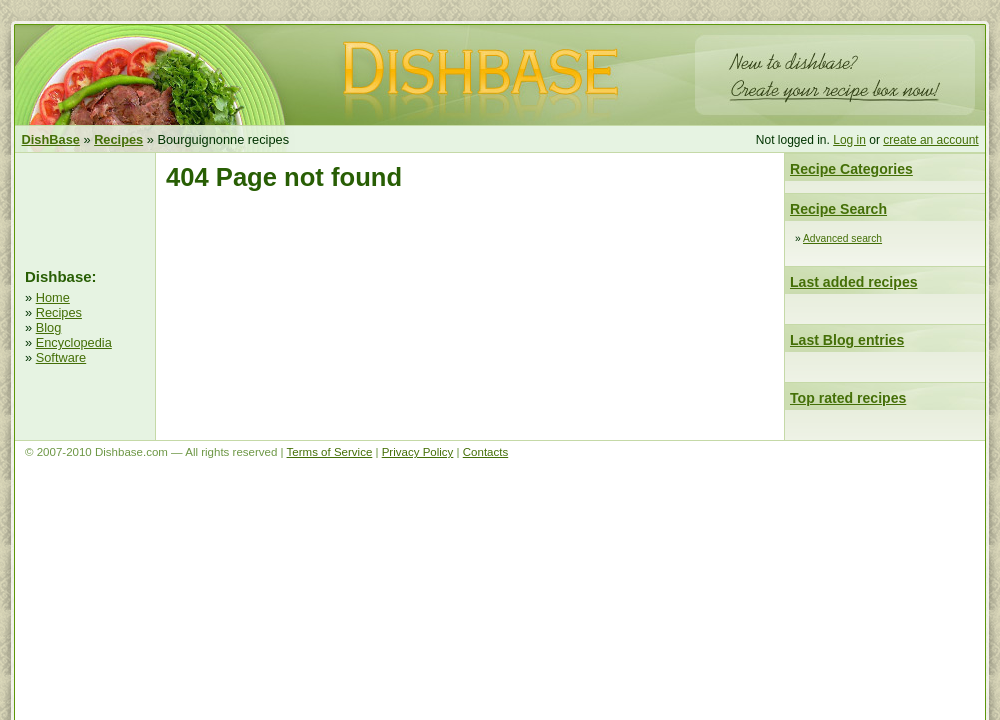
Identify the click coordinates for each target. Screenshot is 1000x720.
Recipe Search (838, 209)
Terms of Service (330, 452)
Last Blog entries (847, 340)
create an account (930, 140)
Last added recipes (854, 282)
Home (53, 297)
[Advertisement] (85, 208)
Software (61, 357)
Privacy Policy (418, 452)
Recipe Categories (851, 169)
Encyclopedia (74, 342)
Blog (49, 327)
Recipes (59, 312)
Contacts (485, 452)
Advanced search (842, 238)
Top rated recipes (848, 398)
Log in (849, 140)
